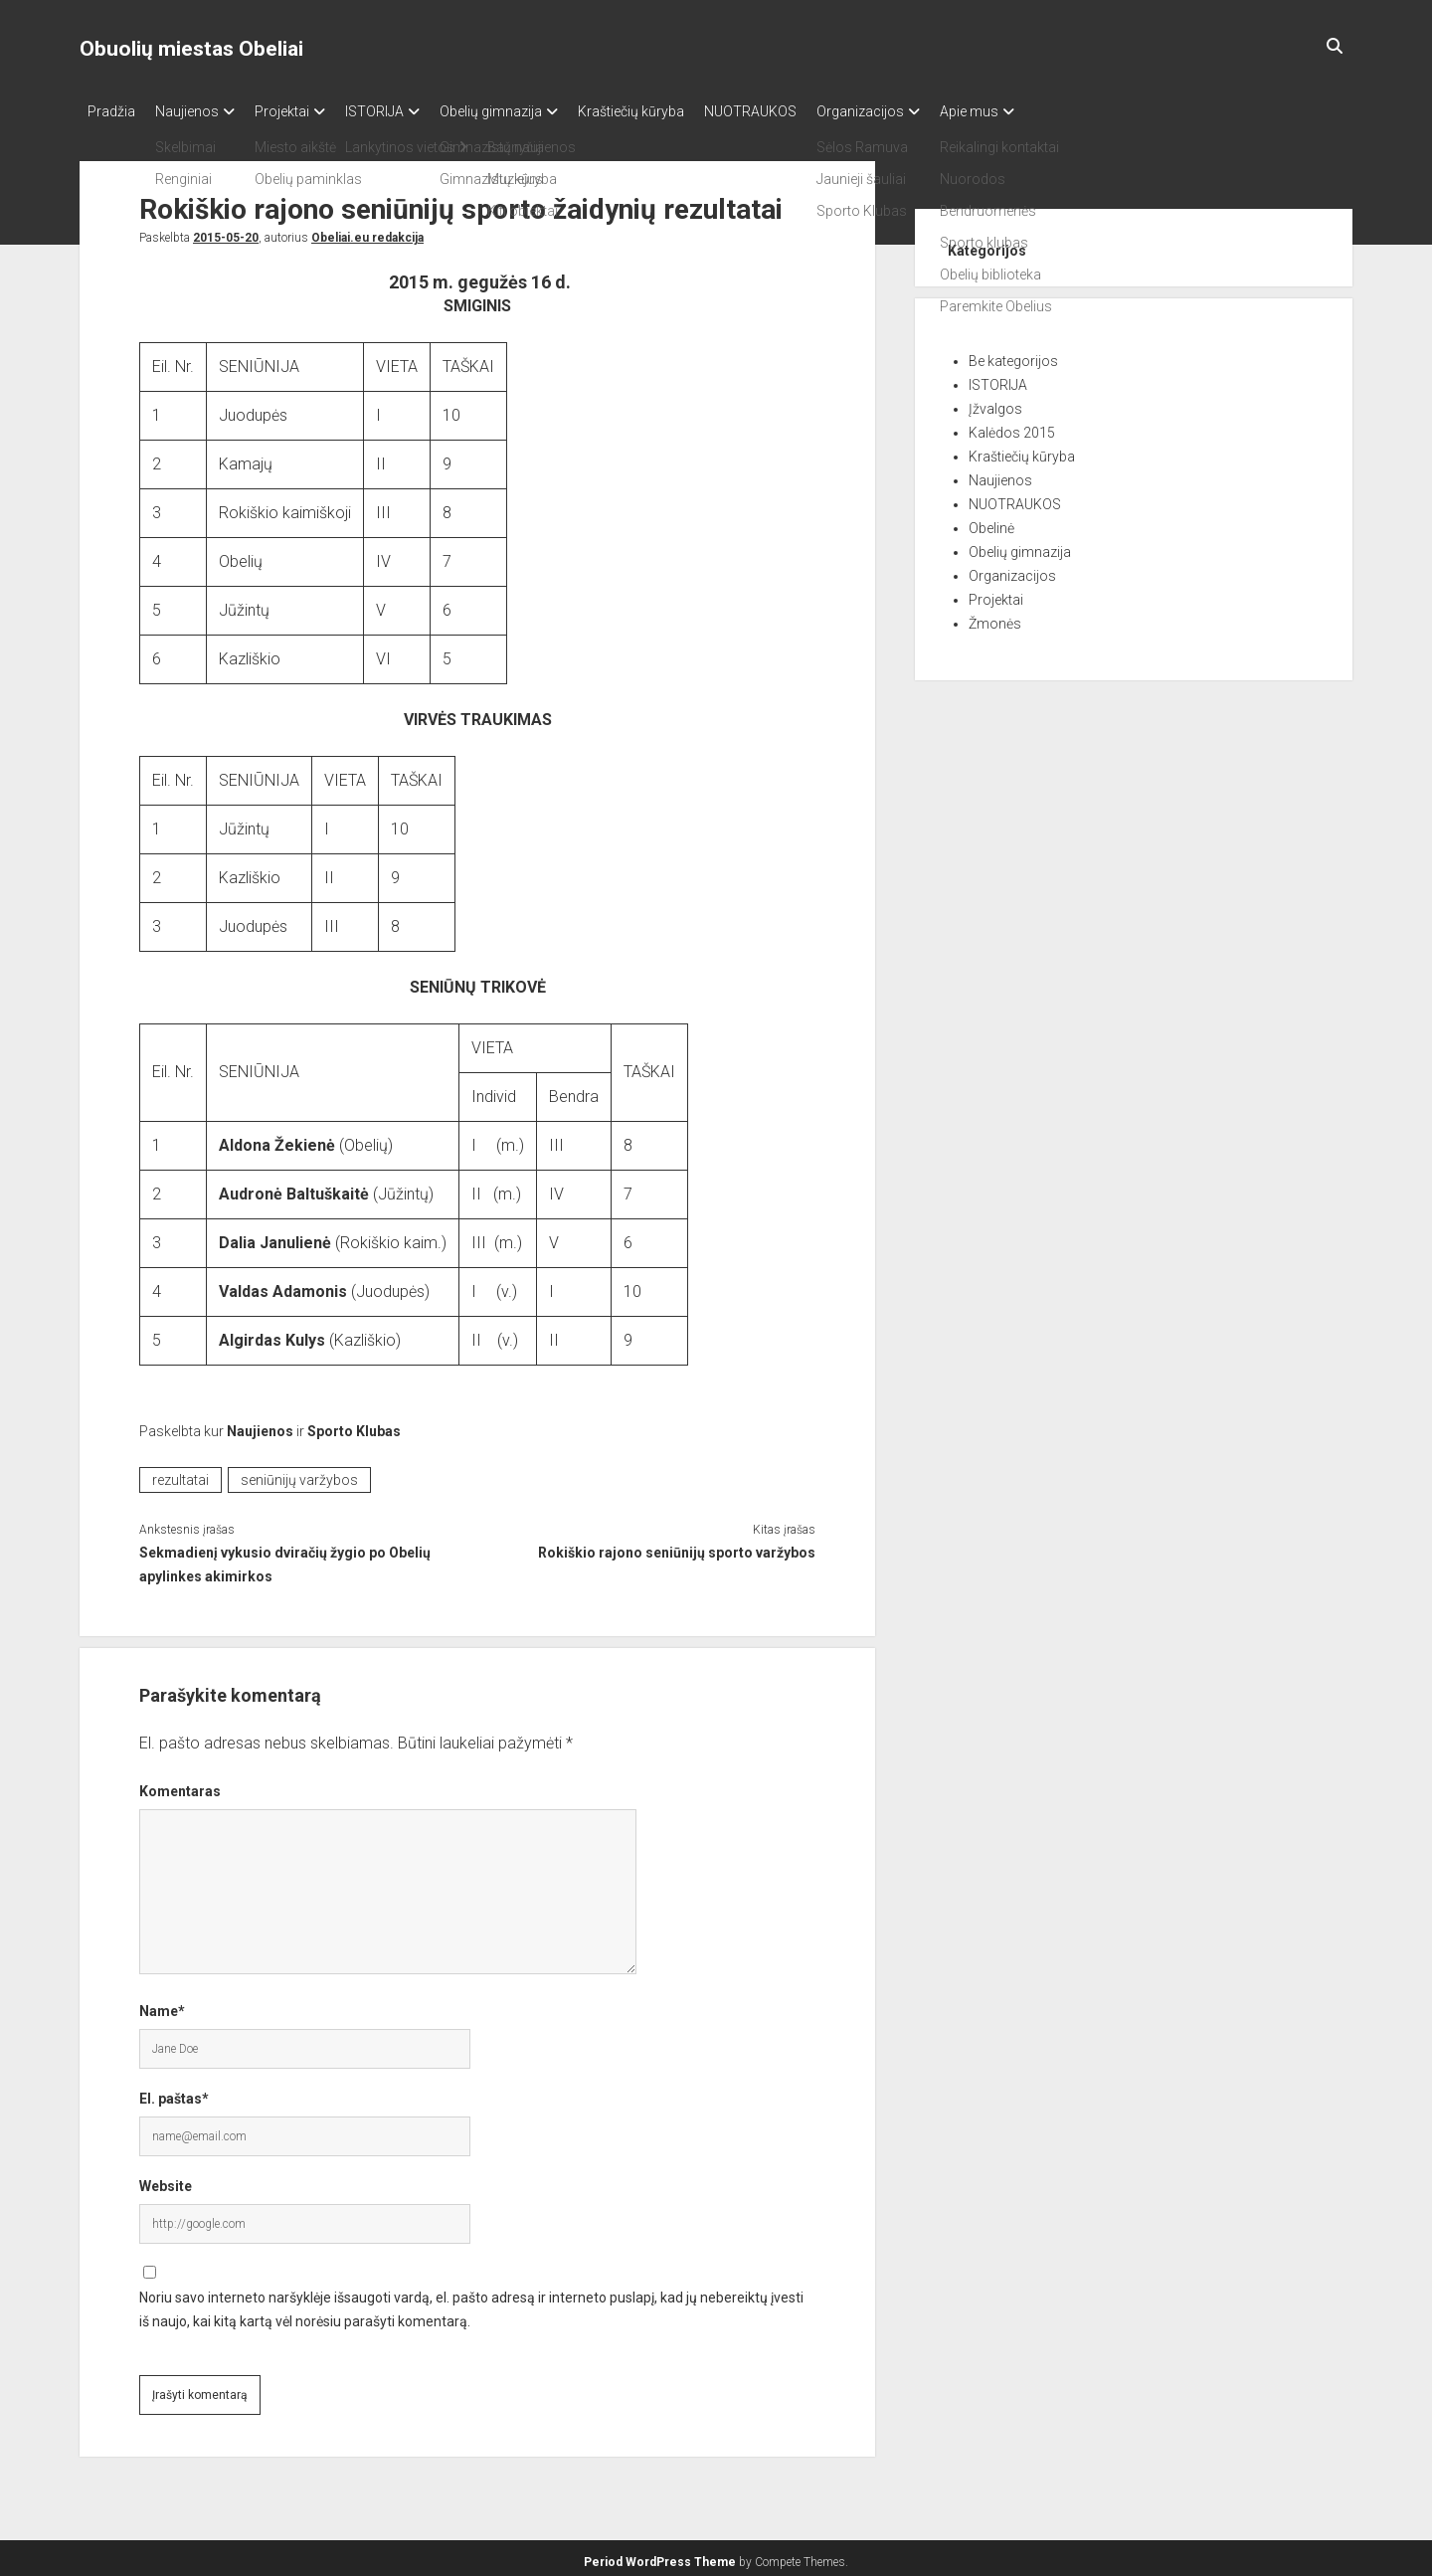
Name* (162, 2005)
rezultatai (180, 1474)
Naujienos (197, 111)
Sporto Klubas (354, 1425)
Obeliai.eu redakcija (367, 232)
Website (165, 2180)
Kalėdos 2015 (1012, 427)
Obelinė (991, 522)
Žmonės (995, 618)
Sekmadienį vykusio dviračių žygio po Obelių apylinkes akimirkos (285, 1558)
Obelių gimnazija (530, 111)
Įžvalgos (995, 403)
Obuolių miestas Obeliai (191, 49)
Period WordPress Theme (660, 2556)
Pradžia (111, 111)
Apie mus (1048, 111)
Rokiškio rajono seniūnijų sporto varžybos (676, 1547)
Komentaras (180, 1785)
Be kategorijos (1013, 355)
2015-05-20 (226, 232)
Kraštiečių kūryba (680, 111)
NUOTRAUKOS (810, 111)
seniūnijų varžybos (299, 1474)
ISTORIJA (404, 111)
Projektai (301, 111)
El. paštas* (174, 2093)
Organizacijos (930, 111)
